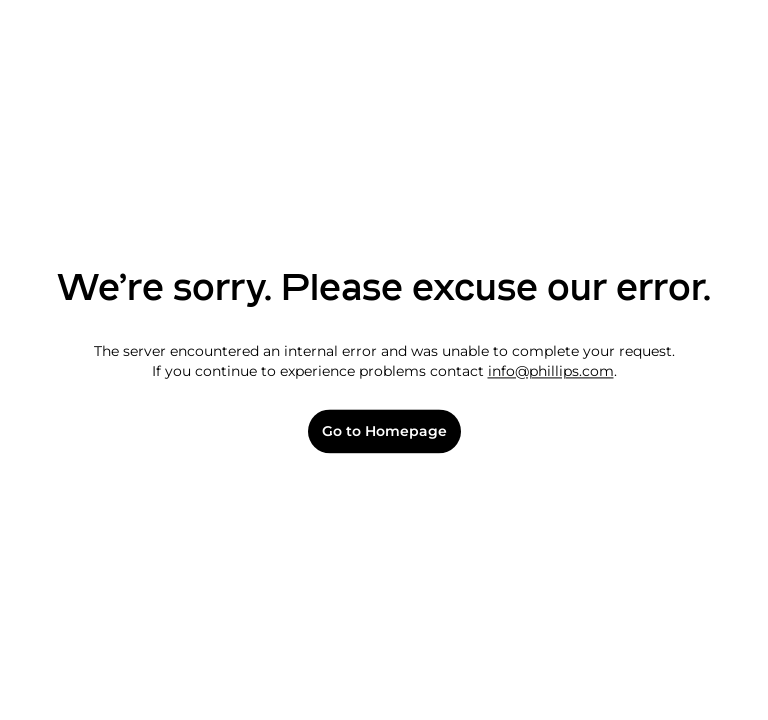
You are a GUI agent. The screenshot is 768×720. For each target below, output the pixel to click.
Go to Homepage (384, 431)
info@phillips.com (551, 371)
